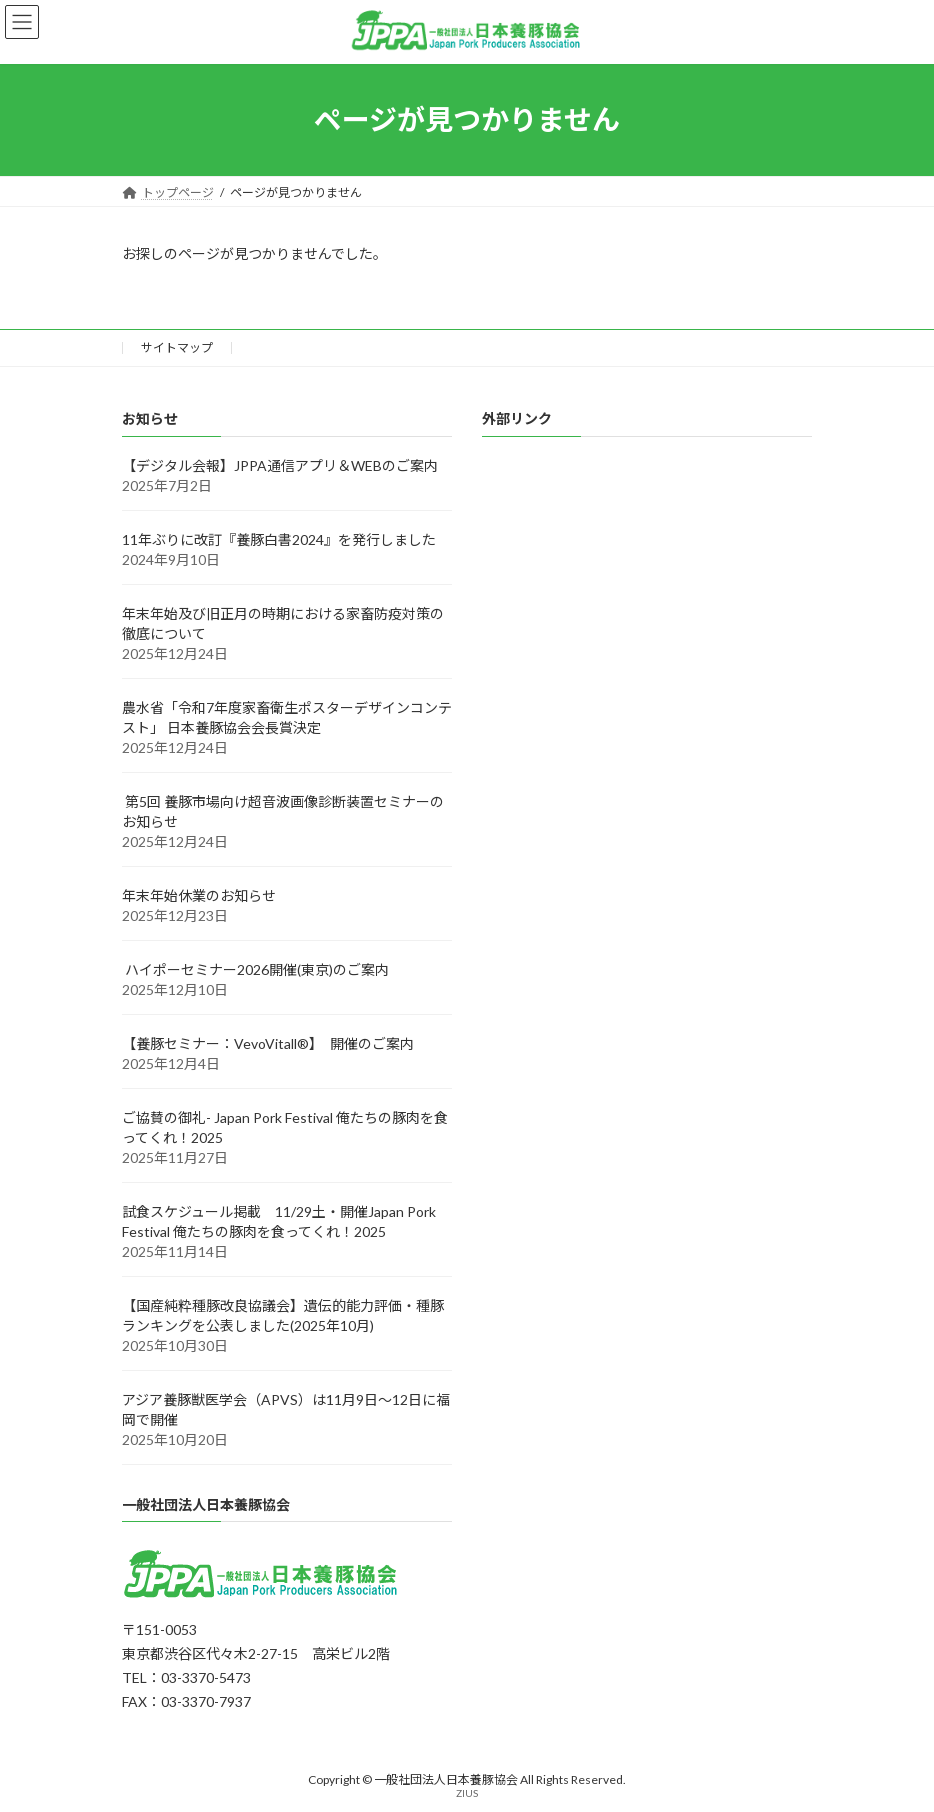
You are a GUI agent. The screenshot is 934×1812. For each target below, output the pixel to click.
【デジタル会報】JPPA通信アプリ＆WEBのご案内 (280, 464)
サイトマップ (177, 347)
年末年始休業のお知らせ (199, 894)
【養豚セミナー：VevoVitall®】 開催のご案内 (268, 1042)
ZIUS (467, 1792)
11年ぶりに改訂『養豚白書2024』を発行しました (279, 538)
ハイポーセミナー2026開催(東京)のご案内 (255, 968)
